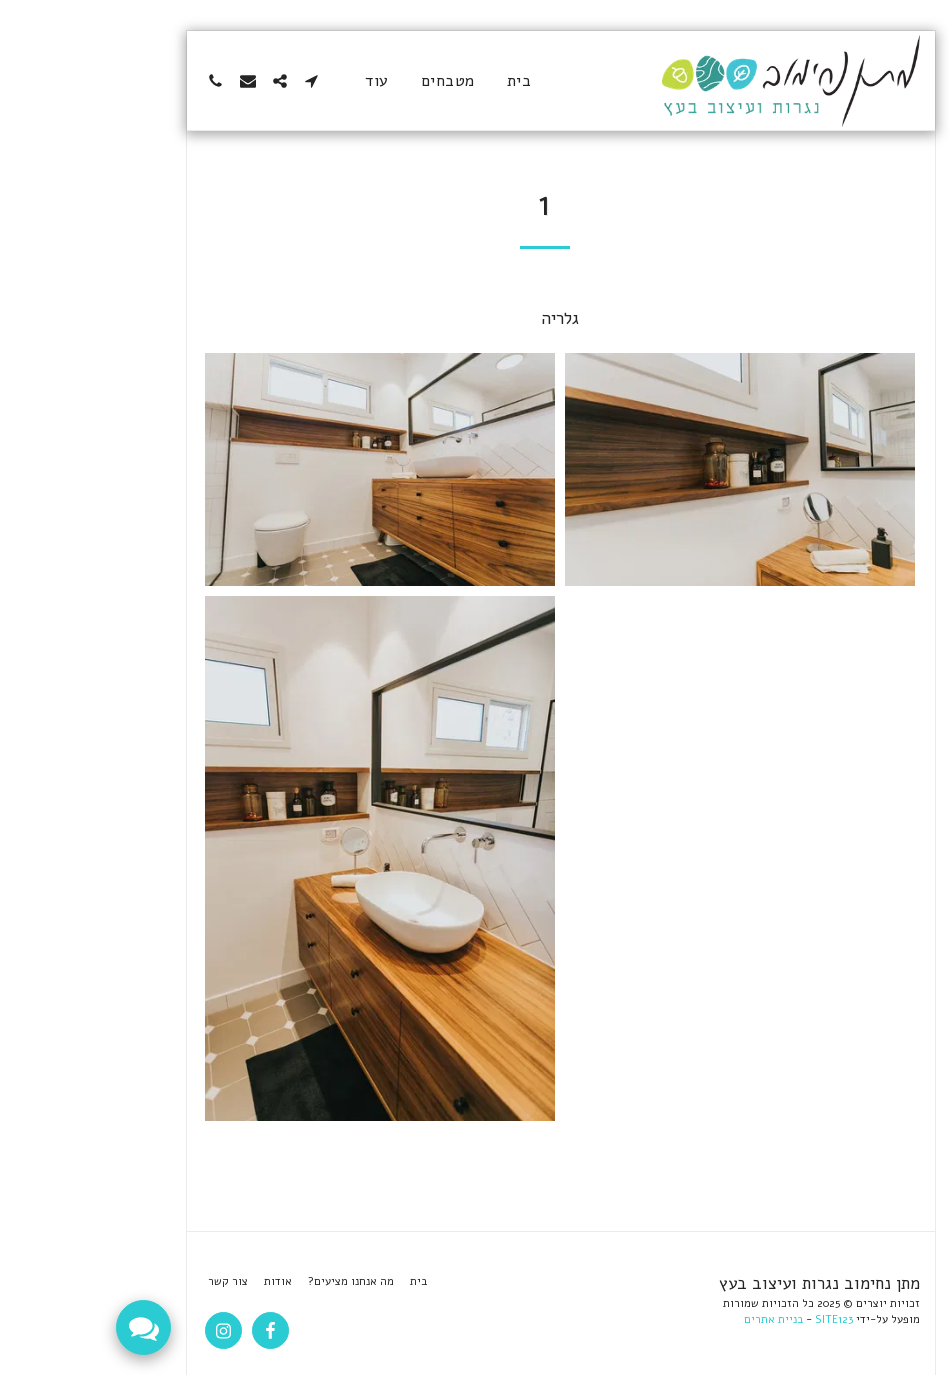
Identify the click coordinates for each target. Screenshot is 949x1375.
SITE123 (748, 1319)
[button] (226, 81)
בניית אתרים (687, 1319)
